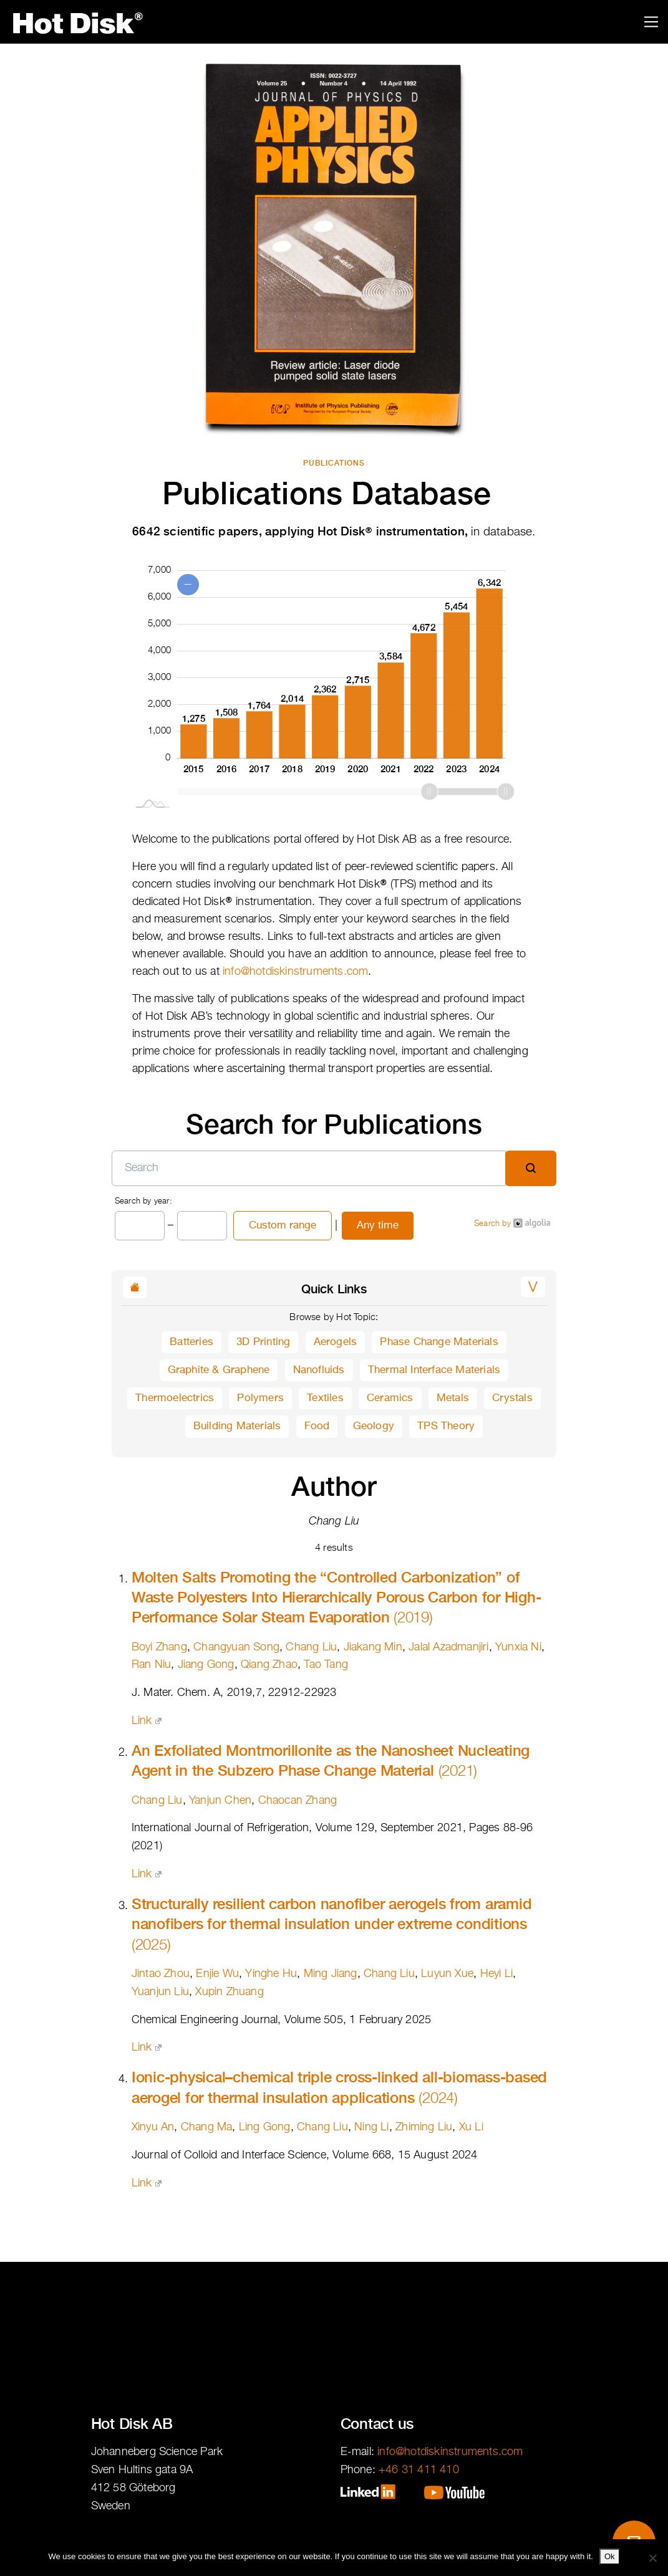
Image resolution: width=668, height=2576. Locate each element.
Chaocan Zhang (297, 1800)
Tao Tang (326, 1664)
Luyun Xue (447, 1974)
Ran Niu (151, 1664)
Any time (378, 1225)
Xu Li (471, 2127)
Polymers (260, 1398)
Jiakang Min (373, 1647)
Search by (512, 1223)
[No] (652, 2558)
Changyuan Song (236, 1647)
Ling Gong (265, 2127)
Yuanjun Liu (160, 1992)
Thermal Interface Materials (434, 1370)
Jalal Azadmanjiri (448, 1647)
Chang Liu (311, 1647)
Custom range (282, 1225)
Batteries (191, 1342)
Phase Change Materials (439, 1342)
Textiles (325, 1398)
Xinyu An (153, 2127)
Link (147, 1720)
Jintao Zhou (161, 1974)
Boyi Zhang (159, 1647)
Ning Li (371, 2127)
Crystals (512, 1398)
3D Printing (263, 1342)
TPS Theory (446, 1426)
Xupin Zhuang (229, 1992)
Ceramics (390, 1398)
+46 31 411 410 (419, 2470)
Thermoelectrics (174, 1398)
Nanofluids (319, 1370)
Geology (373, 1426)
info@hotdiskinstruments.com (295, 971)
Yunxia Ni (518, 1647)
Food (317, 1426)
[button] (533, 1286)
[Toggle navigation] (651, 22)
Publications (334, 463)
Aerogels (335, 1342)
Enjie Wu (217, 1974)
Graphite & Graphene (219, 1370)
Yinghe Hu (271, 1974)
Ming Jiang (330, 1974)
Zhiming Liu (423, 2127)
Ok (609, 2556)
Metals (453, 1398)
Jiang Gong (206, 1664)
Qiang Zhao (269, 1664)
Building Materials (237, 1426)
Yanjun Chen (220, 1800)
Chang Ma (207, 2127)
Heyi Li (496, 1974)
